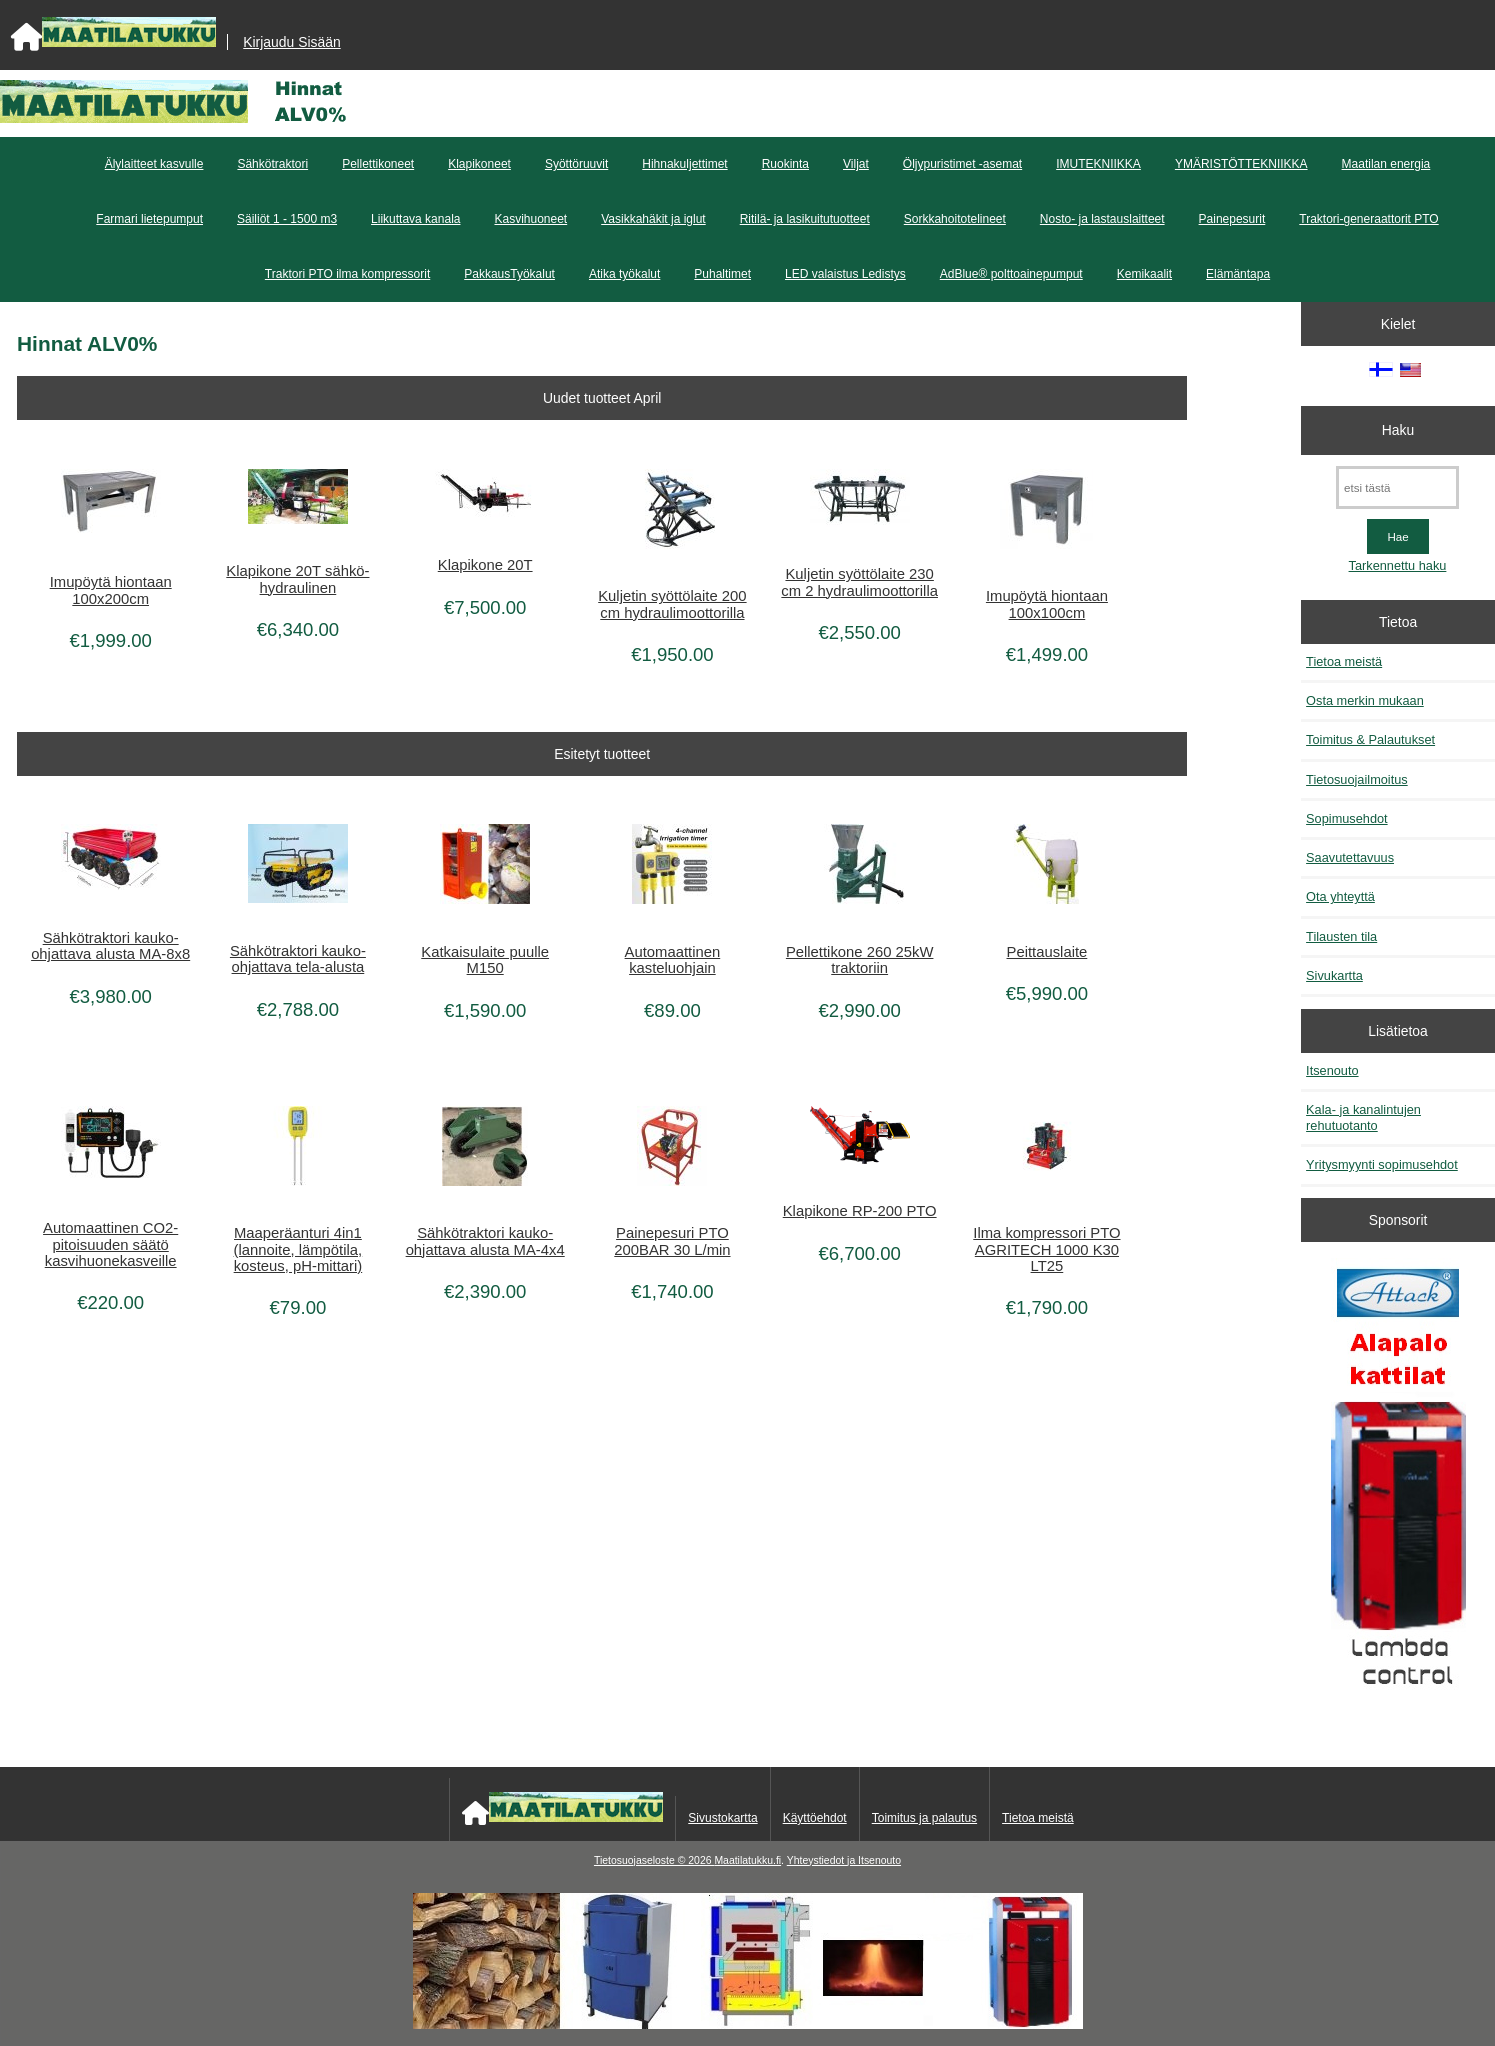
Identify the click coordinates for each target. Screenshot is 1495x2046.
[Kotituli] (748, 2024)
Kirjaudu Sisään (291, 42)
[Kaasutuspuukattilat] (1398, 1485)
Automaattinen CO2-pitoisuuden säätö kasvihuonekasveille (110, 1244)
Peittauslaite (1047, 952)
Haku (1398, 430)
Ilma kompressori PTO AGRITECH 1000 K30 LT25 (1046, 1249)
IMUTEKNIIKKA (1098, 164)
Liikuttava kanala (415, 219)
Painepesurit (1232, 219)
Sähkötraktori (272, 164)
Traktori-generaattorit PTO (1368, 219)
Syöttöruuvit (576, 164)
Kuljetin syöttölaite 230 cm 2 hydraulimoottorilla (859, 582)
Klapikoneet (479, 164)
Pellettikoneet (378, 164)
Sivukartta (1334, 975)
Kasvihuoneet (530, 219)
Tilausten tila (1341, 936)
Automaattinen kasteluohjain (673, 960)
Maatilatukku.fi (747, 1860)
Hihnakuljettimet (684, 164)
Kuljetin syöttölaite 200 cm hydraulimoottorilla (672, 604)
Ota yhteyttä (1340, 896)
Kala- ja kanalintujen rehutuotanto (1363, 1117)
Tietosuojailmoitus (1357, 779)
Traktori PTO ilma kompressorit (347, 274)
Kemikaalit (1144, 274)
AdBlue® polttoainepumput (1011, 274)
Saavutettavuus (1350, 857)
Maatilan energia (1386, 164)
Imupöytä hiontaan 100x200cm (111, 590)
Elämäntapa (1238, 274)
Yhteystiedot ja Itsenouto (844, 1860)
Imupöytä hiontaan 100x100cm (1047, 604)
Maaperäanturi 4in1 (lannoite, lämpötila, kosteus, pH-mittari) (298, 1249)
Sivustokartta (722, 1818)
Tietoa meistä (1344, 661)
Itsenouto (1332, 1070)
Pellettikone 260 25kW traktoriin (860, 960)
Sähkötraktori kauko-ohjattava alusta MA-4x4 (485, 1241)
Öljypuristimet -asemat (962, 164)
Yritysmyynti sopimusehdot (1382, 1164)
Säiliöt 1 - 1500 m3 (287, 219)
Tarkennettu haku (1398, 565)
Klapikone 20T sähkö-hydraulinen (297, 579)
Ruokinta (785, 164)
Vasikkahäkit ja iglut (653, 219)
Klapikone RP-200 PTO (860, 1211)
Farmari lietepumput (149, 219)
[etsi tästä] (1397, 487)
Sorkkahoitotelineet (955, 219)
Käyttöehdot (815, 1818)
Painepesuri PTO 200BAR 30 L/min (672, 1241)
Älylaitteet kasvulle (154, 164)
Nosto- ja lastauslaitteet (1102, 219)
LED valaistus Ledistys (845, 274)
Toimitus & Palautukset (1370, 739)
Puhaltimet (722, 274)
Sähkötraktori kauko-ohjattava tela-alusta (298, 959)
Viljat (856, 164)
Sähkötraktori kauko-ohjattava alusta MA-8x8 (110, 946)
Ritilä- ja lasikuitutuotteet (805, 219)
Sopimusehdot (1347, 818)
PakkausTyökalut (509, 274)
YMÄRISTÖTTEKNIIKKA (1241, 164)
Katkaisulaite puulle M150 (485, 960)
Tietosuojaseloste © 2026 (654, 1860)
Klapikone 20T (485, 565)
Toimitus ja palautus (924, 1818)
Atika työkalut (624, 274)
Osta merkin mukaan (1365, 700)
